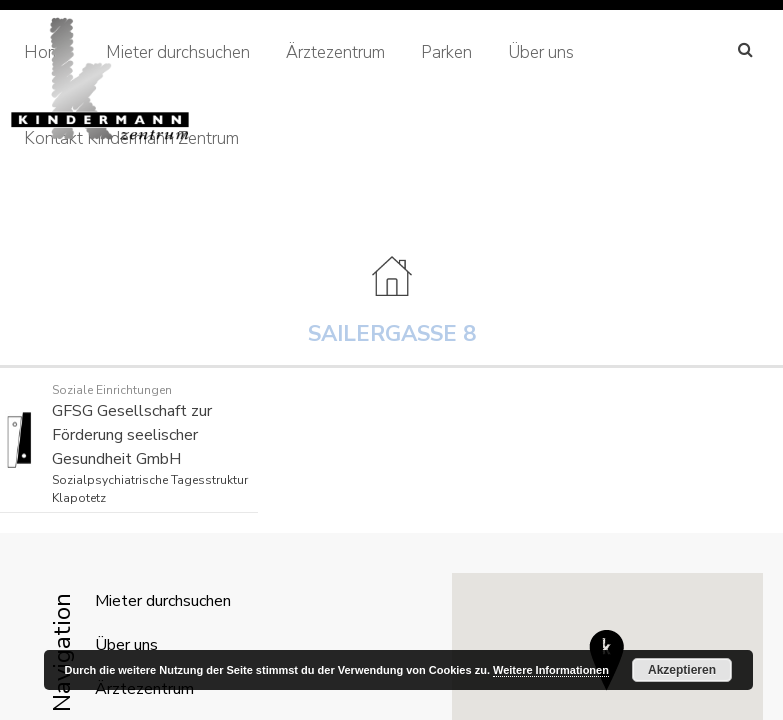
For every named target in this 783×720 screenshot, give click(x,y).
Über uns (541, 52)
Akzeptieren (682, 670)
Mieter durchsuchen (163, 601)
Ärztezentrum (335, 52)
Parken (446, 52)
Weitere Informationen (551, 670)
